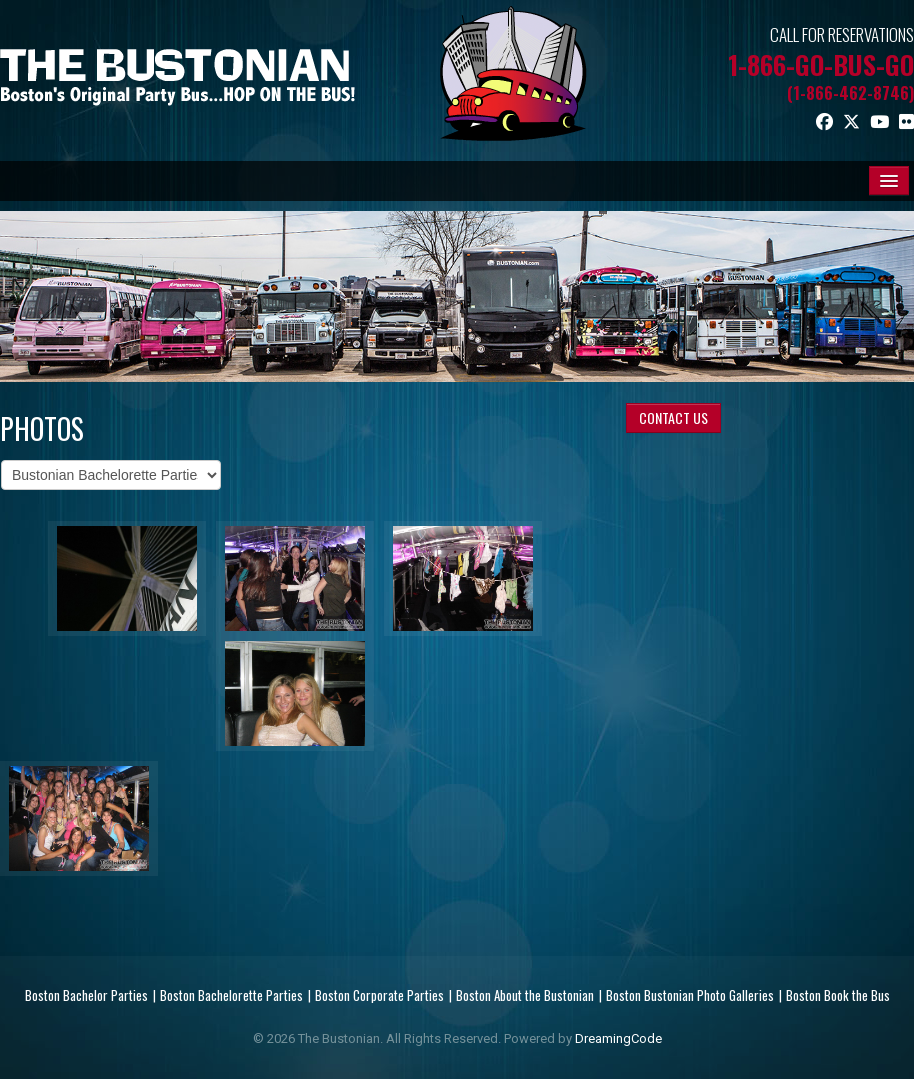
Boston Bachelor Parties (86, 995)
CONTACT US (673, 417)
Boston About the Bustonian (525, 995)
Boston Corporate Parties (379, 995)
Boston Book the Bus (838, 995)
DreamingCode (618, 1038)
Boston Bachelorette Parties (231, 995)
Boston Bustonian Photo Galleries (690, 995)
